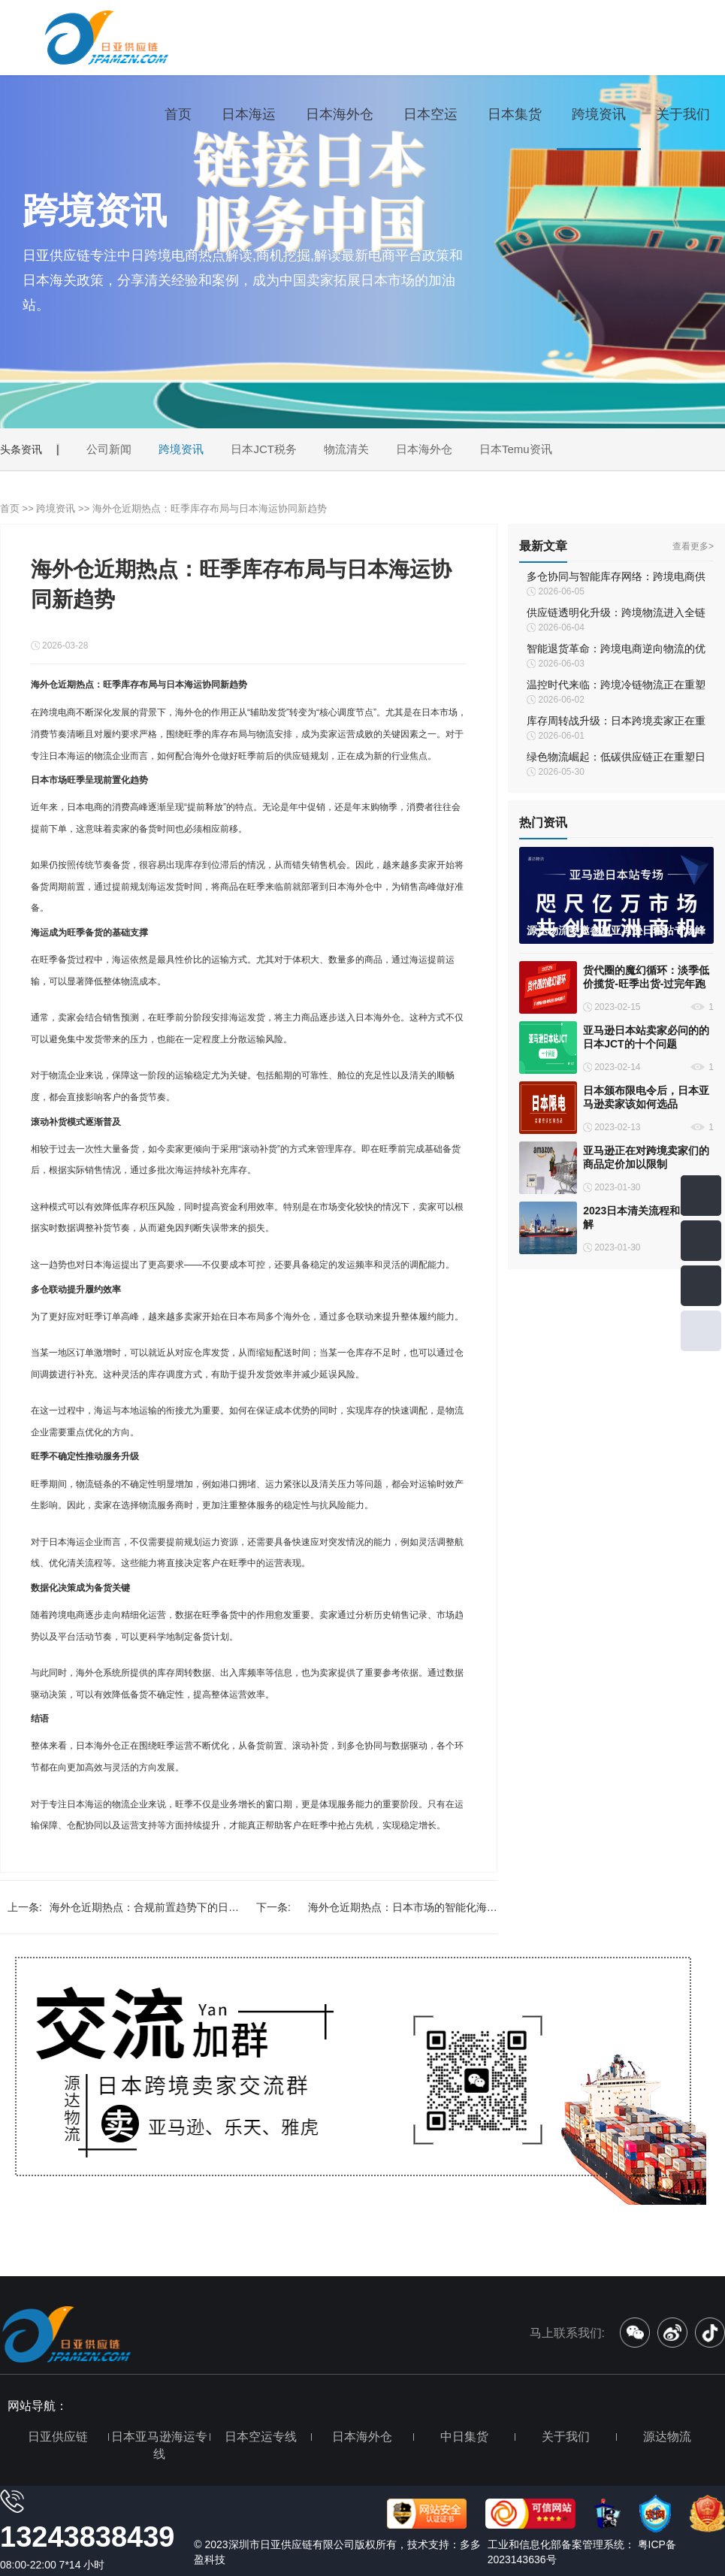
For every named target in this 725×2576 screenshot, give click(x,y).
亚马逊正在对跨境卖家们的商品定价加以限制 (646, 1157)
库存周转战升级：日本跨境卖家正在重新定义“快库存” (616, 722)
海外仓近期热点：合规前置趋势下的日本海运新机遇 (144, 1911)
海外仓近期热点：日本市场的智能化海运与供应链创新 (402, 1911)
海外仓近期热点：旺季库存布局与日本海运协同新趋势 (209, 508)
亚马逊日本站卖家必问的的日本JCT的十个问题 (646, 1037)
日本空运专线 (261, 2436)
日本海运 (249, 114)
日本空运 (430, 114)
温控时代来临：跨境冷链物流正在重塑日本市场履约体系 (616, 686)
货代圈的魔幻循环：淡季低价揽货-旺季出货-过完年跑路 (646, 977)
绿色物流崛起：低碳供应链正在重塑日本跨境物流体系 (616, 758)
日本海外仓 (339, 114)
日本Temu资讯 (515, 449)
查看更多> (693, 546)
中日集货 (464, 2436)
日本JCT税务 (264, 449)
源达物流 (667, 2436)
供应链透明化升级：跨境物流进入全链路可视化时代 (616, 613)
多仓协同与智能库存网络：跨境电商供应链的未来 (616, 577)
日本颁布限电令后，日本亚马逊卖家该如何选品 (646, 1097)
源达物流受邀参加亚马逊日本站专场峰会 (616, 931)
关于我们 (683, 114)
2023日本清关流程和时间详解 (647, 1217)
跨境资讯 (599, 114)
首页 (178, 114)
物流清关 (346, 449)
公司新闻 (108, 449)
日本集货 (515, 114)
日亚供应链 (58, 2436)
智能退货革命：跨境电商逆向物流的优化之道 (616, 650)
